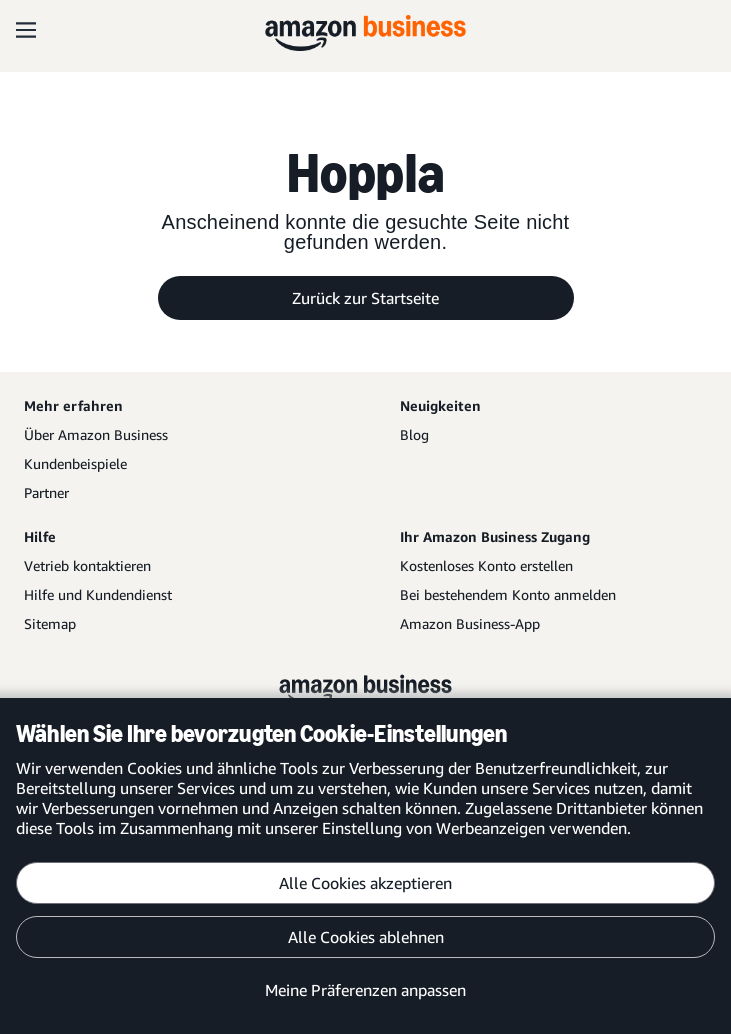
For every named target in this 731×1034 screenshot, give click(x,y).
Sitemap (50, 623)
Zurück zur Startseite (365, 298)
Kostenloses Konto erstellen (486, 565)
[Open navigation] (26, 30)
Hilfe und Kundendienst (98, 594)
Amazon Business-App (470, 623)
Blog (414, 434)
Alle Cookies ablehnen (366, 937)
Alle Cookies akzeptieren (365, 883)
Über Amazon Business (96, 434)
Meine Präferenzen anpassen (365, 990)
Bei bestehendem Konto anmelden (508, 594)
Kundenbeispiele (75, 463)
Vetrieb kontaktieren (87, 565)
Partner (46, 492)
